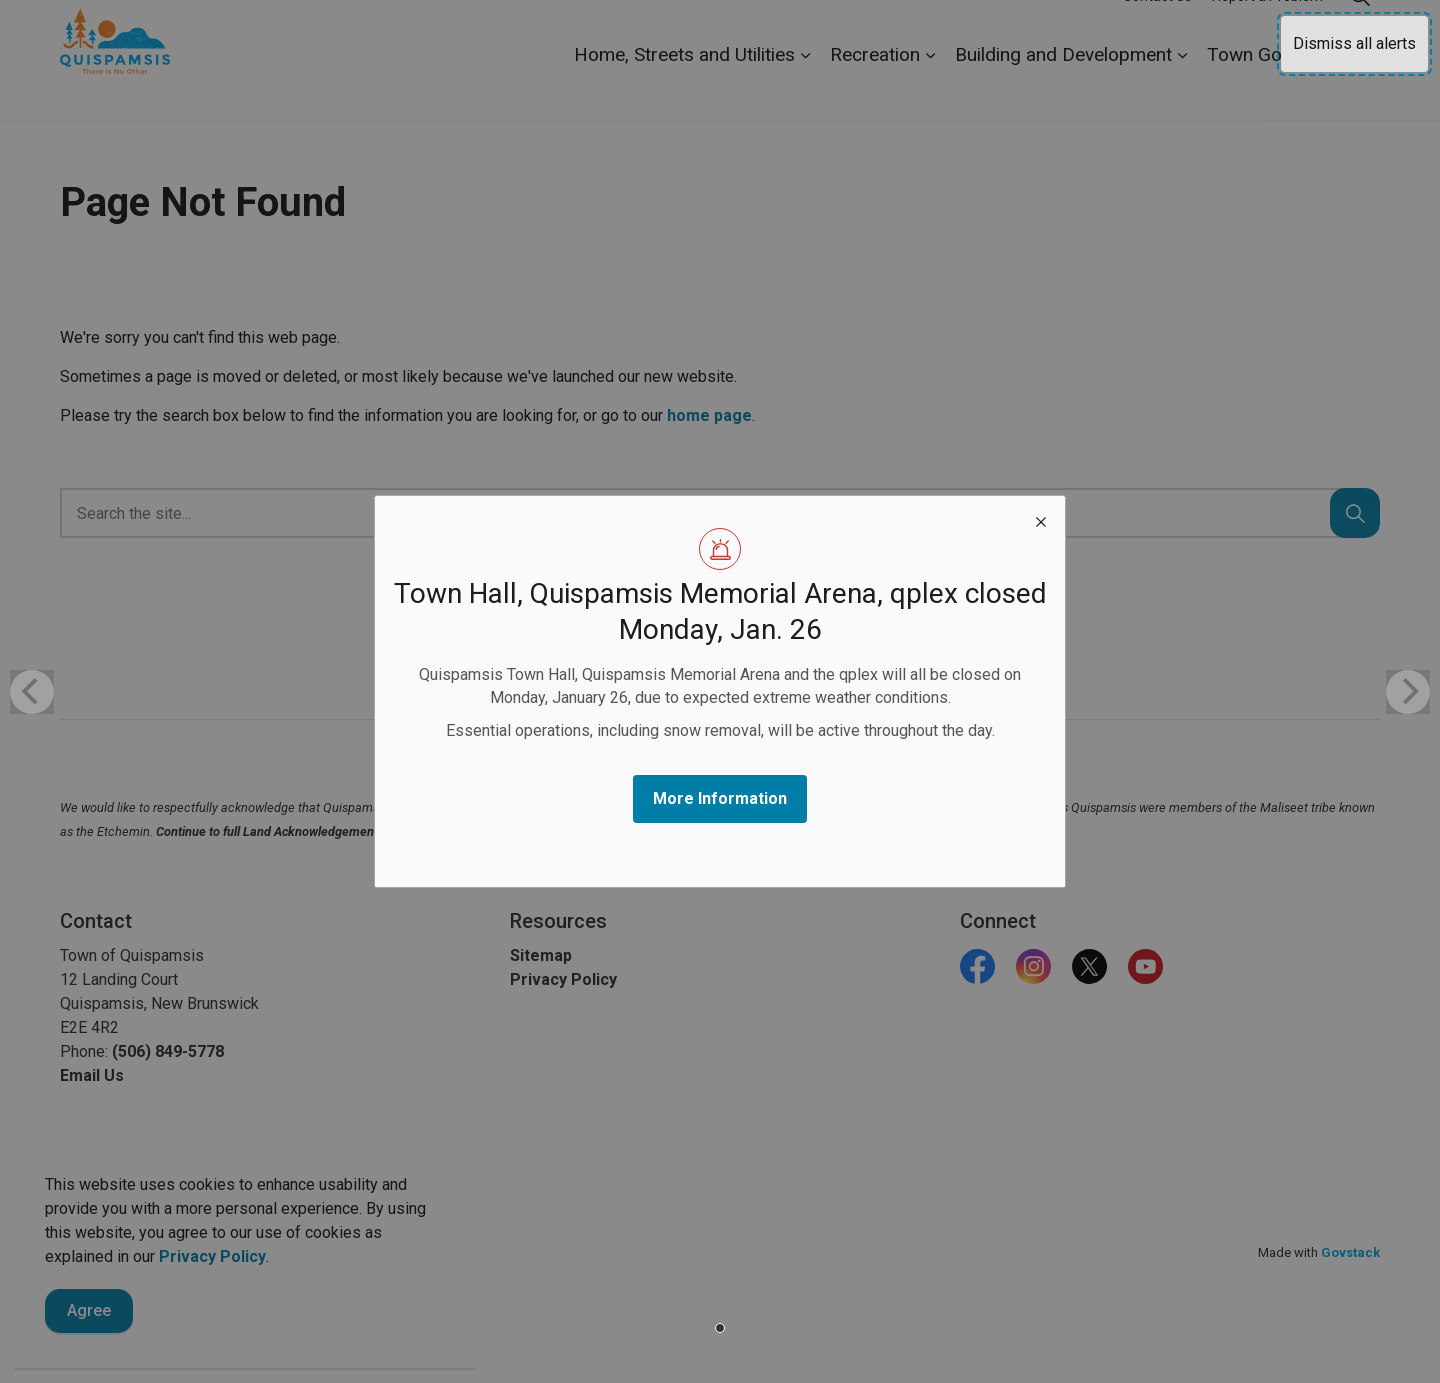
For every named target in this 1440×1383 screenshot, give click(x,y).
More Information (720, 798)
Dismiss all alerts (1354, 43)
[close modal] (1041, 520)
